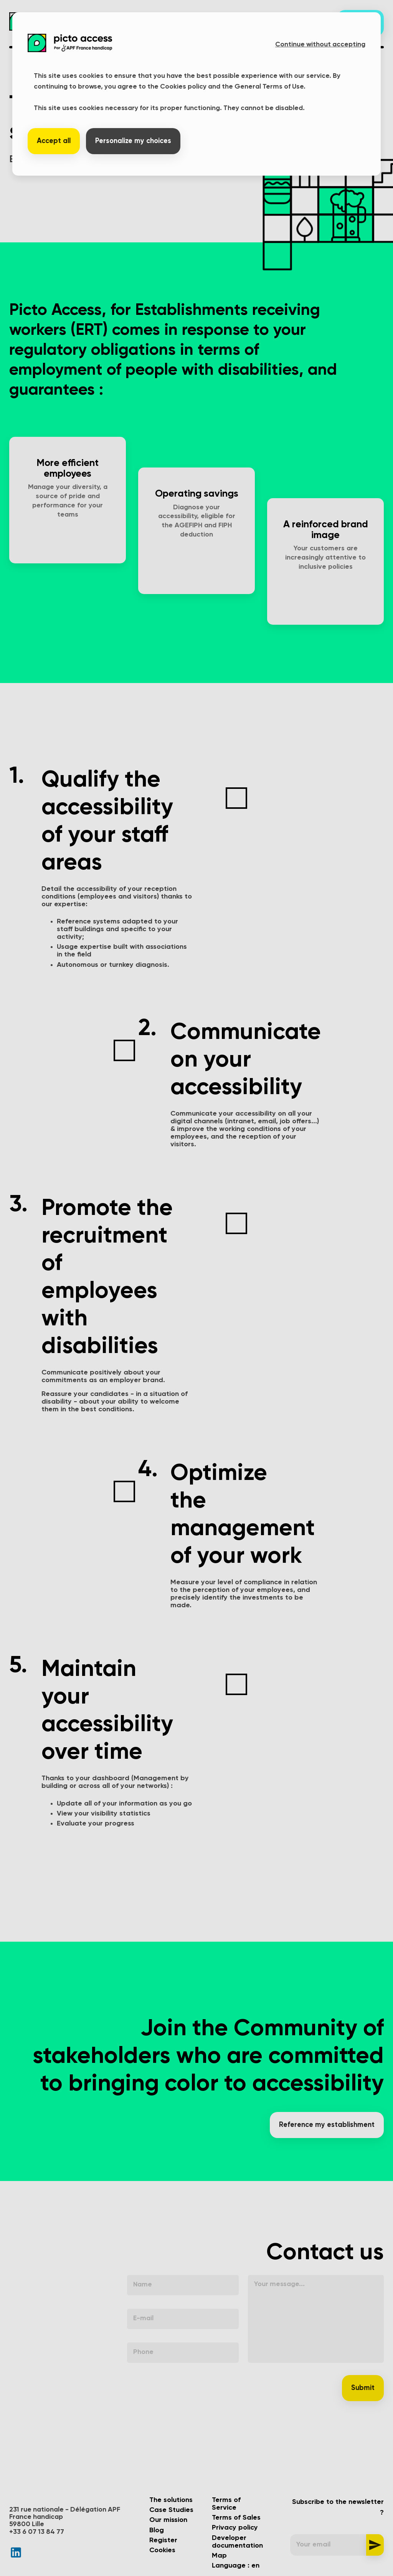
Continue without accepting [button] (320, 44)
